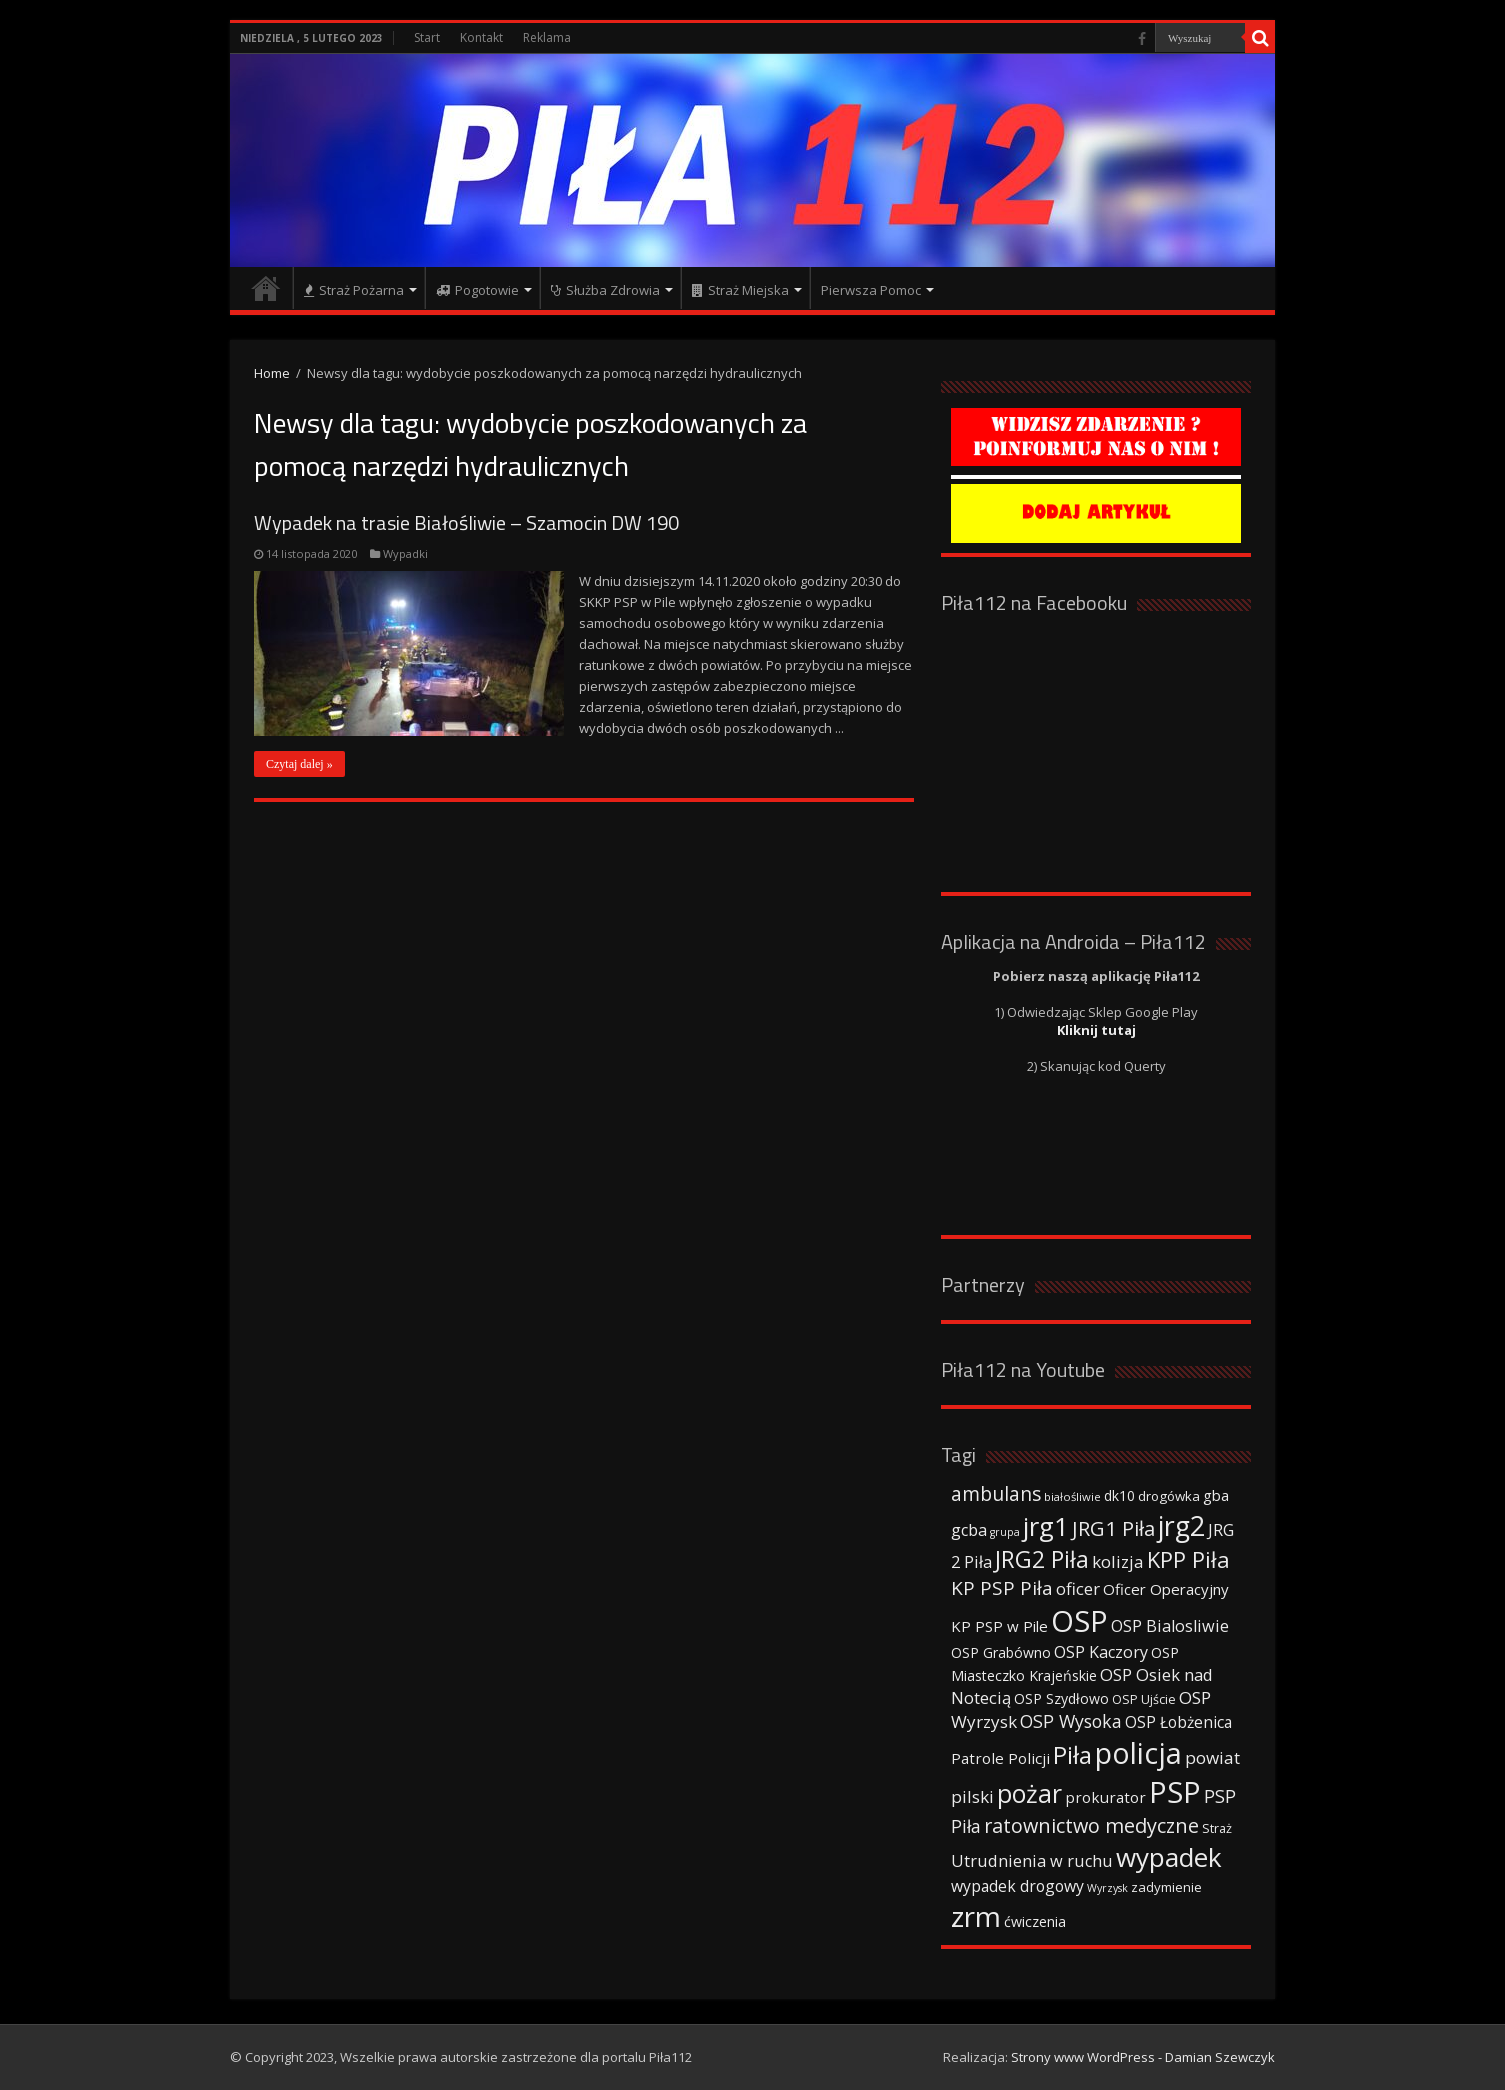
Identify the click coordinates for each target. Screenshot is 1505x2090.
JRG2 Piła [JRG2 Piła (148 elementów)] (1042, 1559)
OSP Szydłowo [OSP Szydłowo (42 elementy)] (1061, 1698)
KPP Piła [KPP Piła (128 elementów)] (1188, 1559)
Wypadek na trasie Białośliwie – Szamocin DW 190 (466, 522)
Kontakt (481, 37)
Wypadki (405, 553)
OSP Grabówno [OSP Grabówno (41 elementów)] (1001, 1652)
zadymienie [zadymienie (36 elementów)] (1166, 1887)
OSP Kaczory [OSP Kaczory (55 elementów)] (1101, 1652)
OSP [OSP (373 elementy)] (1079, 1621)
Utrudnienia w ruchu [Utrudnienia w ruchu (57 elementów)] (1032, 1861)
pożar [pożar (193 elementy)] (1029, 1793)
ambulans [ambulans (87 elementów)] (996, 1493)
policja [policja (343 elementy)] (1138, 1752)
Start (427, 37)
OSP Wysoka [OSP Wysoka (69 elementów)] (1071, 1721)
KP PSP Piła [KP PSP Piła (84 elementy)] (1002, 1588)
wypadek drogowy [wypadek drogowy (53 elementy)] (1017, 1886)
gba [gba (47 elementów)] (1216, 1495)
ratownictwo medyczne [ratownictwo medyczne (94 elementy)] (1091, 1825)
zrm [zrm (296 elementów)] (976, 1916)
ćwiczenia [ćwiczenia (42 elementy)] (1035, 1921)
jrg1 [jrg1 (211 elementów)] (1046, 1526)
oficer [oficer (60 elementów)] (1078, 1588)
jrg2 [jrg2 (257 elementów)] (1181, 1525)
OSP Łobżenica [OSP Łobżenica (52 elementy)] (1178, 1722)
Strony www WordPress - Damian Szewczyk (1143, 2057)
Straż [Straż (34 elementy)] (1217, 1828)
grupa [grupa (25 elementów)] (1005, 1532)
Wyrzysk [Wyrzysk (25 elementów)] (1107, 1888)
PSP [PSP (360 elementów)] (1175, 1792)
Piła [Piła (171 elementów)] (1072, 1754)
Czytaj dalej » (299, 764)
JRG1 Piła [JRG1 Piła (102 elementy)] (1113, 1528)
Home (272, 373)
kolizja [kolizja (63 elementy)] (1118, 1561)
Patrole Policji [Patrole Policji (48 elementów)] (1000, 1758)
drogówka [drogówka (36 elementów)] (1169, 1496)
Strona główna (266, 288)
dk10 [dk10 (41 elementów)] (1119, 1495)
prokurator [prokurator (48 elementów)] (1105, 1797)
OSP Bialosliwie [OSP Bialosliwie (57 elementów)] (1170, 1626)
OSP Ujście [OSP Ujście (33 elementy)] (1144, 1699)
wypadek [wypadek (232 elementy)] (1169, 1857)
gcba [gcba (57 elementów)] (969, 1530)
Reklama (547, 37)
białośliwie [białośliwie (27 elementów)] (1072, 1496)
